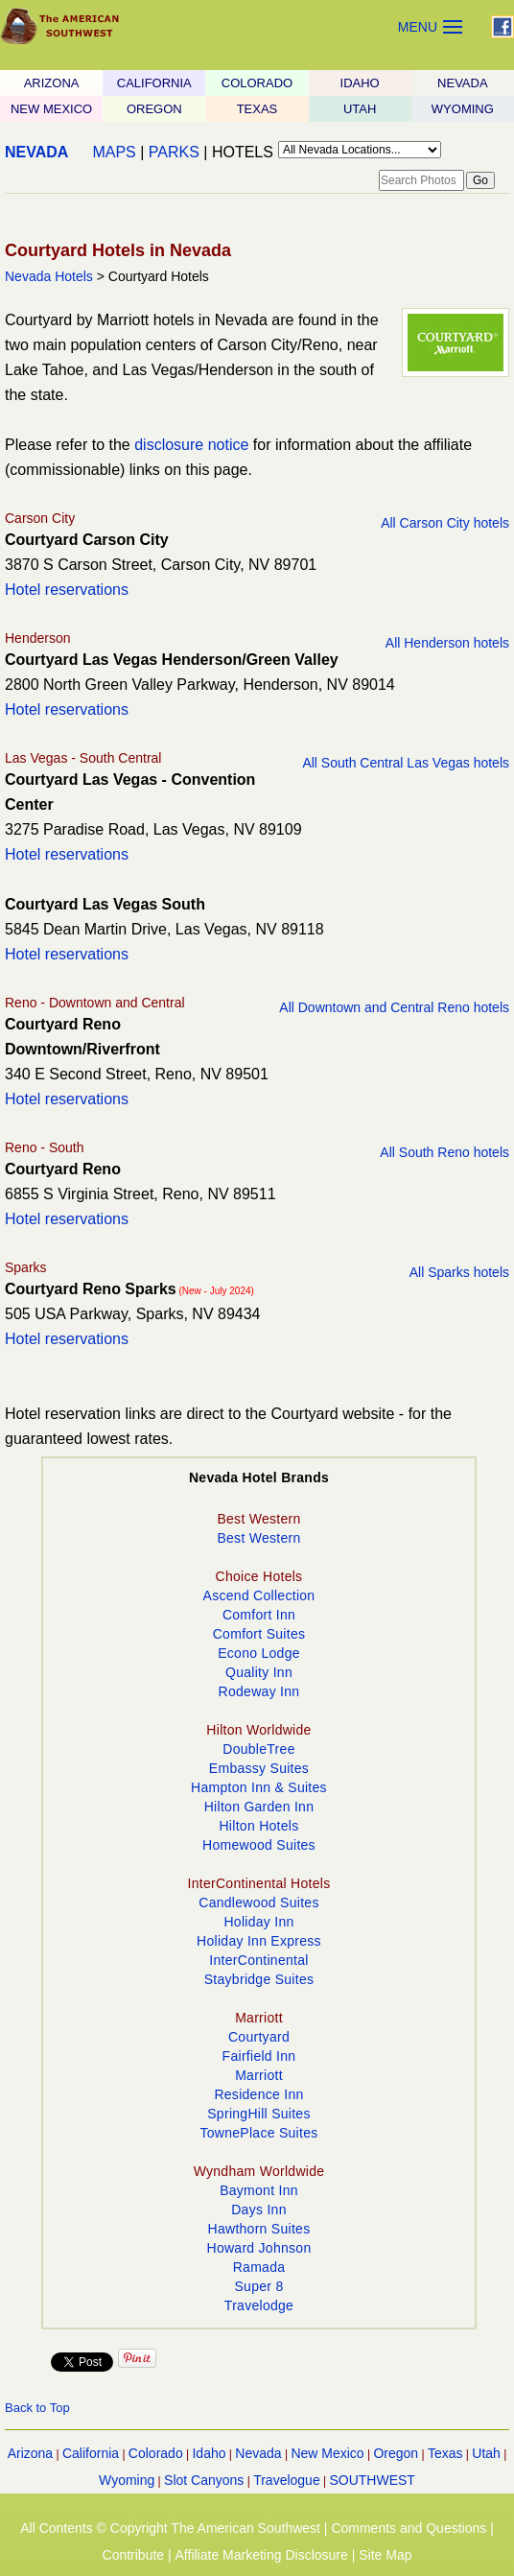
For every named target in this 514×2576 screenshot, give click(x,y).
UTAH (359, 109)
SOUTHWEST (371, 2480)
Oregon (395, 2453)
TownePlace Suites (258, 2132)
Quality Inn (258, 1672)
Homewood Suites (258, 1845)
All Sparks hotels (459, 1272)
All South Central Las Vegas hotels (405, 762)
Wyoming (126, 2480)
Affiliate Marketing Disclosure (261, 2555)
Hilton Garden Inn (259, 1806)
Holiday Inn (258, 1921)
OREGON (154, 109)
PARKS (174, 152)
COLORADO (257, 83)
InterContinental (258, 1960)
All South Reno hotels (444, 1152)
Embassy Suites (259, 1768)
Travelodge (258, 2305)
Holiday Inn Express (259, 1941)
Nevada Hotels (49, 276)
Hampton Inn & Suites (259, 1787)
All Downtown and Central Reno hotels (394, 1007)
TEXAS (257, 109)
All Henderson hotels (447, 642)
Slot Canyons (204, 2480)
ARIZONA (52, 83)
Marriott (259, 2075)
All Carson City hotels (445, 523)
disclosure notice (191, 445)
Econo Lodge (259, 1653)
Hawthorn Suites (259, 2228)
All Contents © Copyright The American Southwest (170, 2528)
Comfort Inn (258, 1614)
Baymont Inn (259, 2190)
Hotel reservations (66, 589)
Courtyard (259, 2036)
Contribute (134, 2555)
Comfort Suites (259, 1634)
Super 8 (258, 2286)
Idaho (208, 2453)
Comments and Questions (408, 2528)
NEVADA (462, 83)
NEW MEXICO (51, 109)
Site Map (385, 2555)
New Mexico (327, 2453)
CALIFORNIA (154, 83)
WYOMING (463, 109)
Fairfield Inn (259, 2056)
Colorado (155, 2453)
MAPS (113, 152)
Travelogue (286, 2480)
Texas (445, 2453)
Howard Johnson (259, 2248)
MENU (417, 27)
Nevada (258, 2453)
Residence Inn (258, 2094)
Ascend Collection (259, 1595)
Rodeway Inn (259, 1691)
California (90, 2453)
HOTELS (242, 152)
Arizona (30, 2453)
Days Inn (259, 2209)
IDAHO (360, 83)
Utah (486, 2453)
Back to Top (37, 2407)
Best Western (258, 1538)
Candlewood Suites (258, 1902)
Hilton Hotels (258, 1825)
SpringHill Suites (258, 2113)
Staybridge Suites (259, 1979)
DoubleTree (258, 1749)
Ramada (259, 2267)
